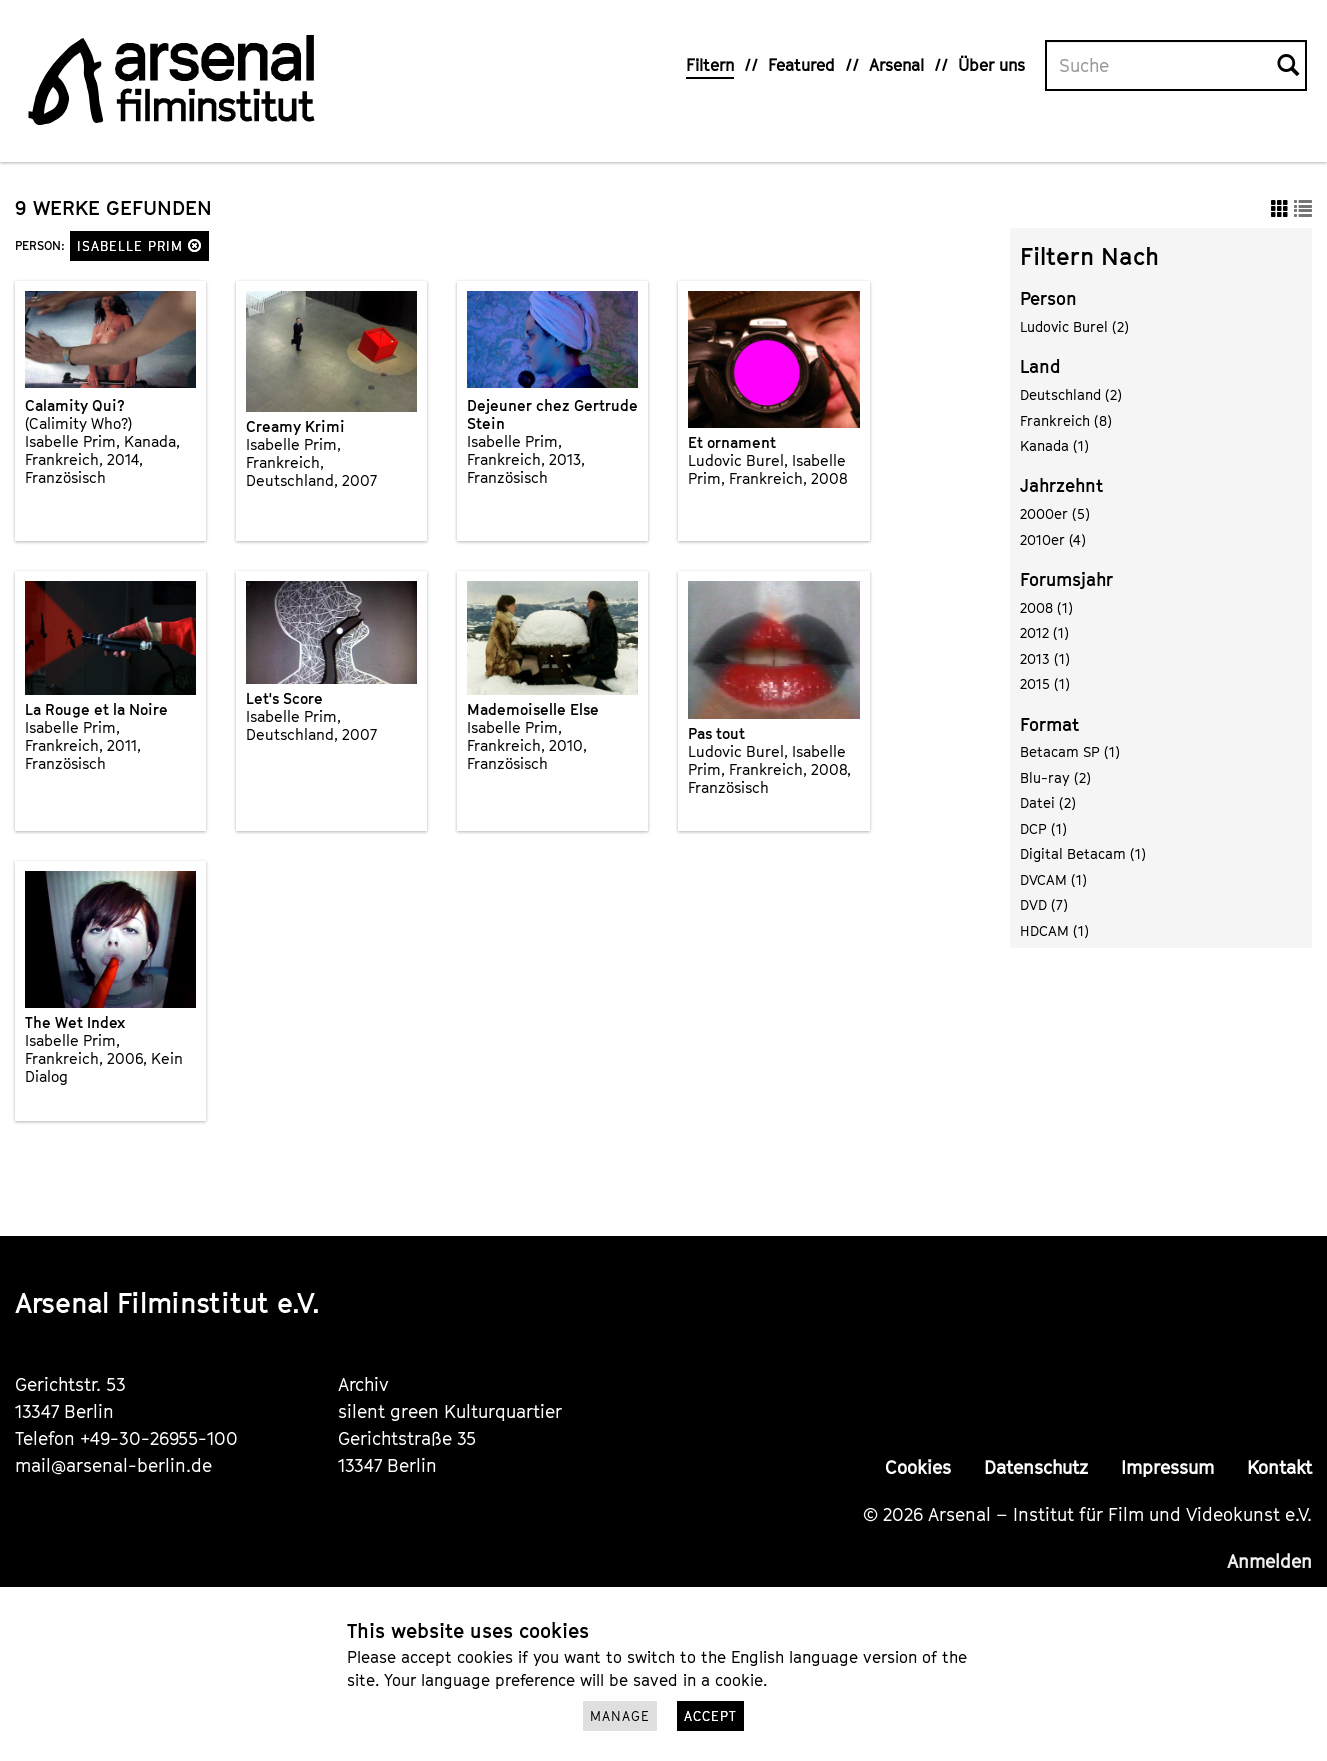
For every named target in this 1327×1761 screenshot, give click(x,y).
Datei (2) (1048, 802)
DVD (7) (1044, 904)
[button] (195, 245)
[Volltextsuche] (1162, 66)
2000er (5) (1055, 513)
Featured (801, 65)
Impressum (1167, 1467)
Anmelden (1269, 1561)
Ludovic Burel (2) (1074, 326)
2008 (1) (1046, 607)
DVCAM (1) (1053, 879)
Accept (710, 1716)
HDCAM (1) (1054, 930)
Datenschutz (1036, 1467)
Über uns (991, 65)
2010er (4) (1053, 539)
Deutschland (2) (1071, 394)
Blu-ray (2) (1055, 777)
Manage (620, 1716)
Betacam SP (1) (1070, 751)
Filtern (710, 65)
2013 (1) (1045, 658)
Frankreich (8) (1066, 420)
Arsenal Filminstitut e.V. (167, 1302)
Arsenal (896, 65)
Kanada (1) (1054, 445)
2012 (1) (1044, 632)
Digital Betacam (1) (1083, 853)
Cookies (918, 1467)
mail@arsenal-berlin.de (113, 1465)
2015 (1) (1045, 683)
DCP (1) (1043, 828)
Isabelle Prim (139, 246)
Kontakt (1279, 1467)
